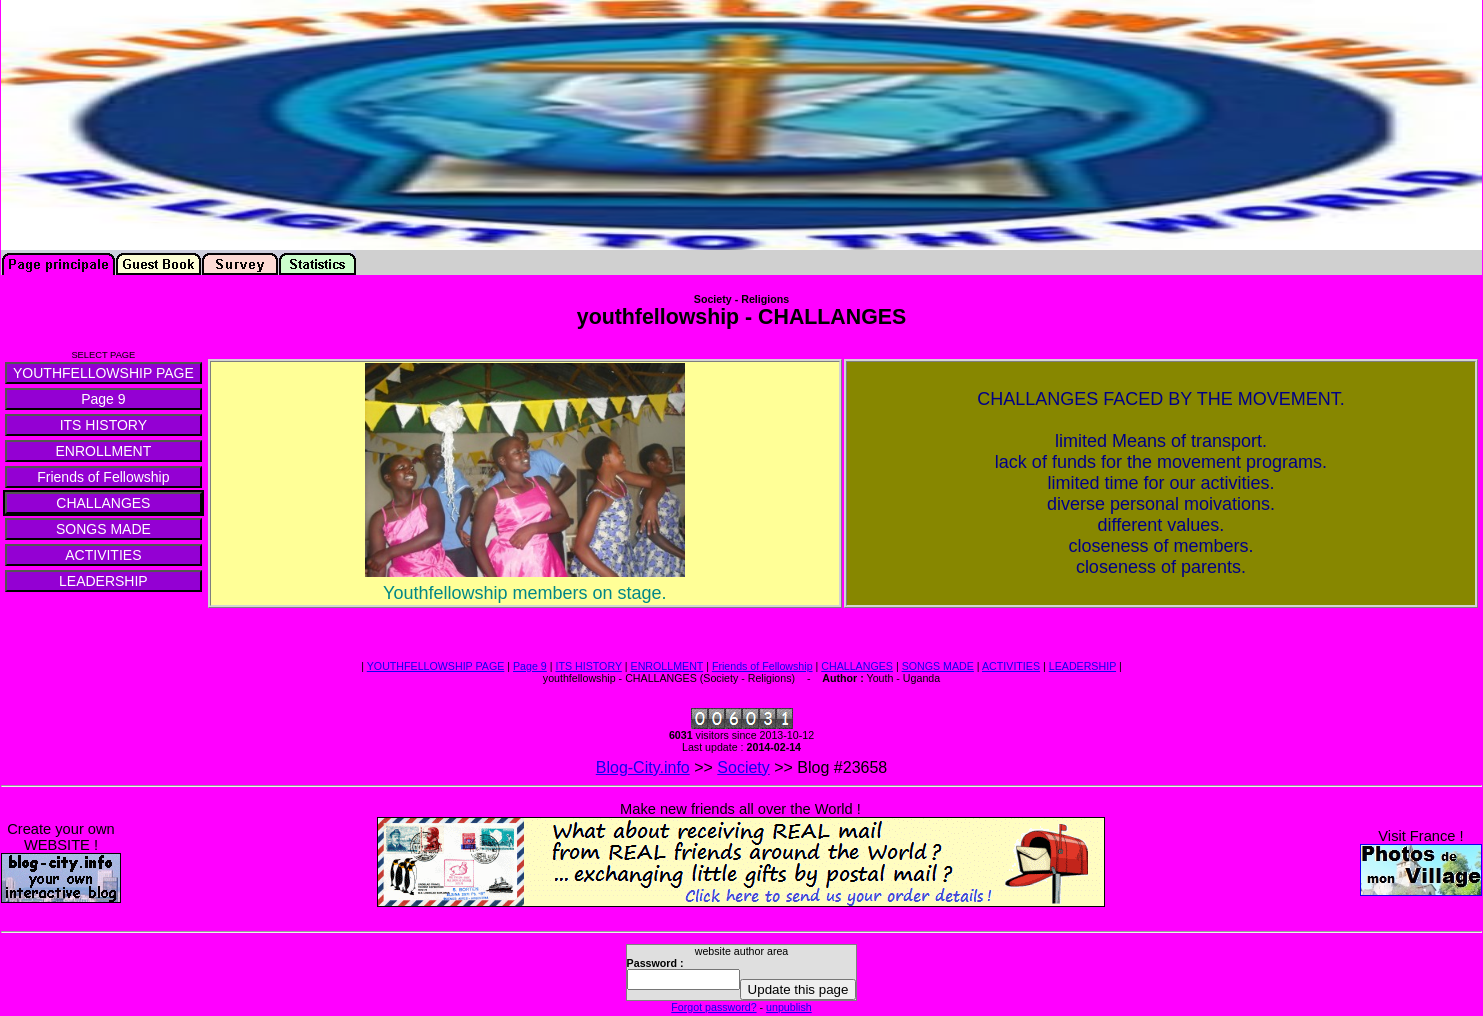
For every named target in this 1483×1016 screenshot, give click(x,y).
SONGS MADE (938, 666)
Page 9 (530, 666)
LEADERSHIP (1082, 666)
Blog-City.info (643, 767)
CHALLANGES (857, 666)
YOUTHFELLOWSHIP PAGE (436, 666)
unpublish (789, 1007)
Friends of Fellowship (762, 666)
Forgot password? (713, 1007)
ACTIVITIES (1011, 666)
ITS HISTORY (589, 666)
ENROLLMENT (667, 666)
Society (743, 767)
